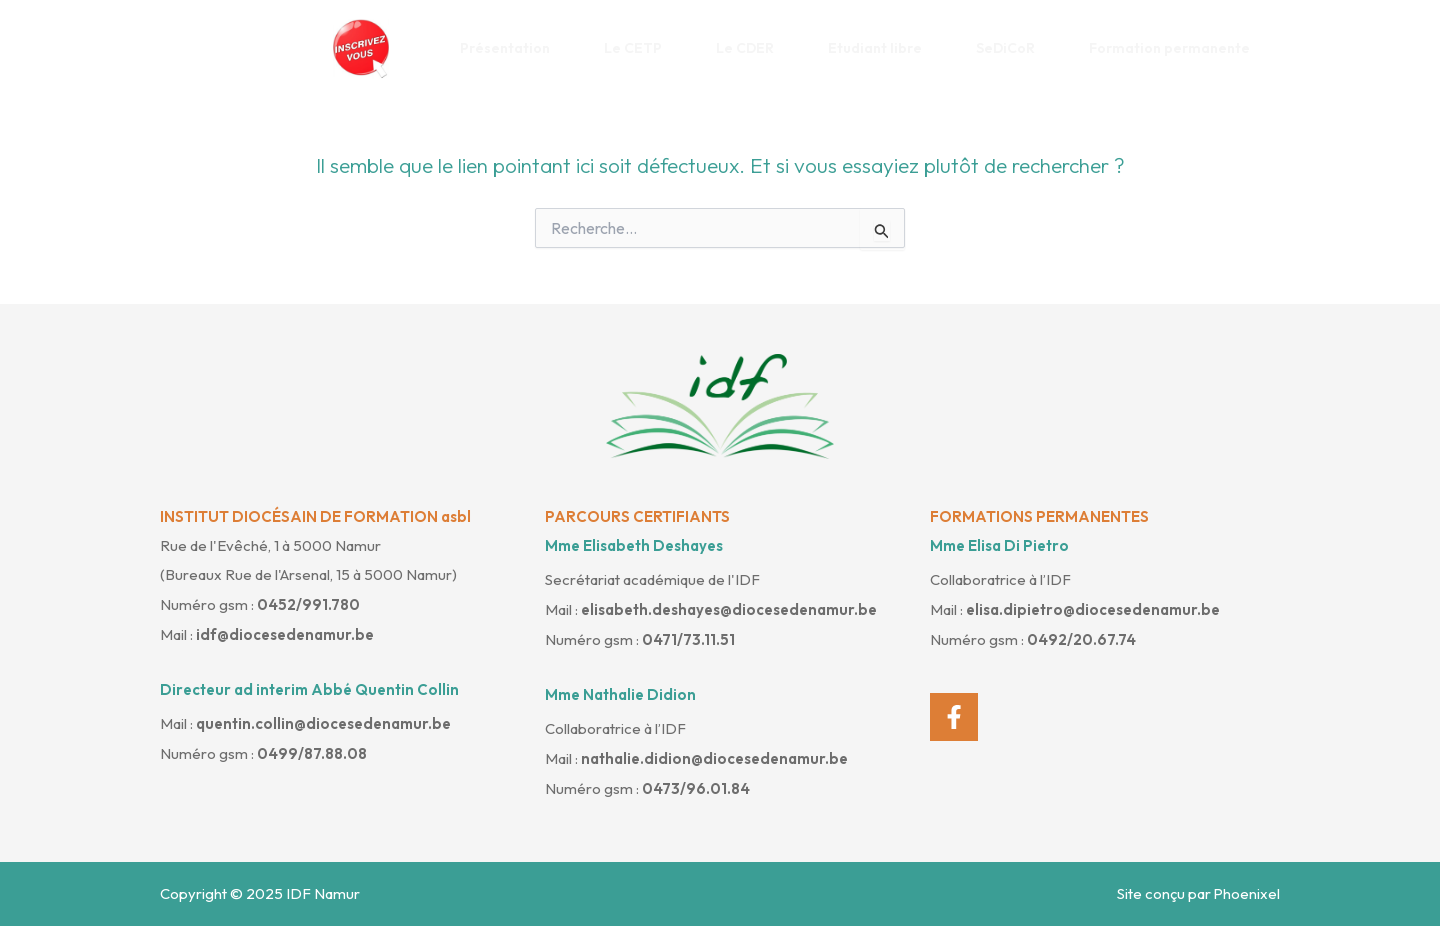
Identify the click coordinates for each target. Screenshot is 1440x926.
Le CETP (640, 48)
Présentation (512, 48)
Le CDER (752, 48)
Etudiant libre (882, 48)
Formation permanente (1177, 48)
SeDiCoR (1013, 48)
